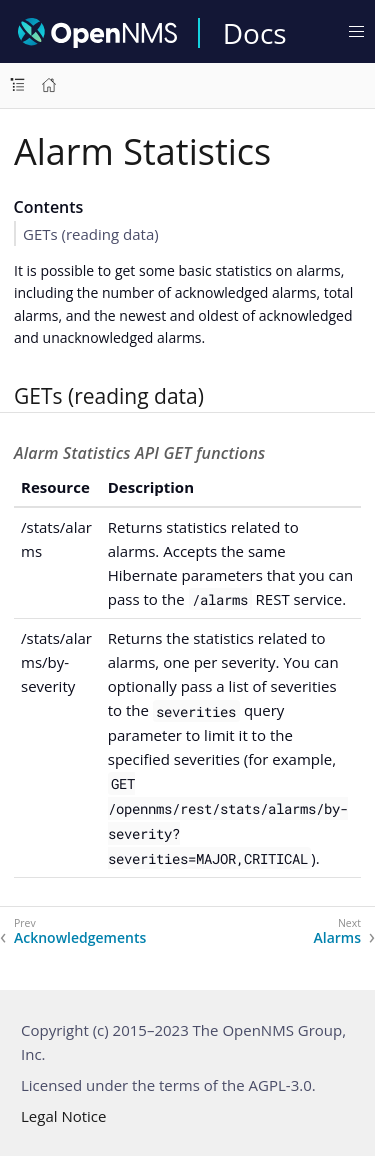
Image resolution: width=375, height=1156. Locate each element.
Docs (255, 33)
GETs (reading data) (91, 234)
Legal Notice (63, 1116)
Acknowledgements (80, 938)
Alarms (338, 938)
